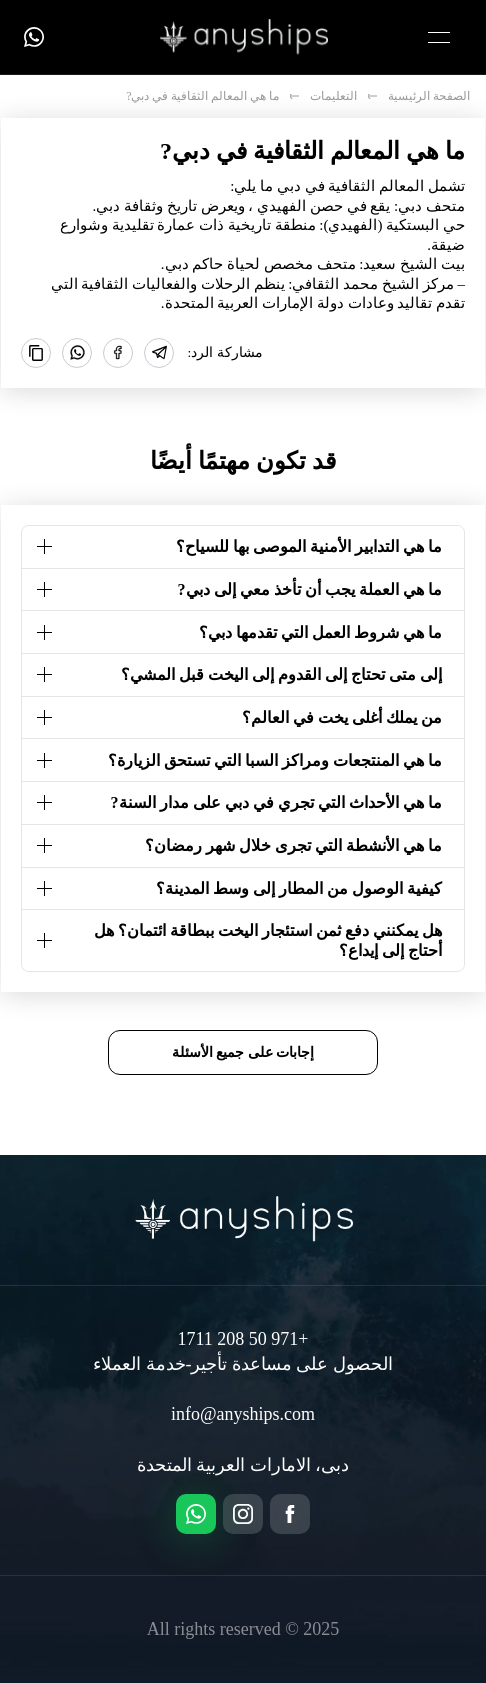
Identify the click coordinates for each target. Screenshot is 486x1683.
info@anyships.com (243, 1414)
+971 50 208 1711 (243, 1339)
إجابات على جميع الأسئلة (243, 1052)
